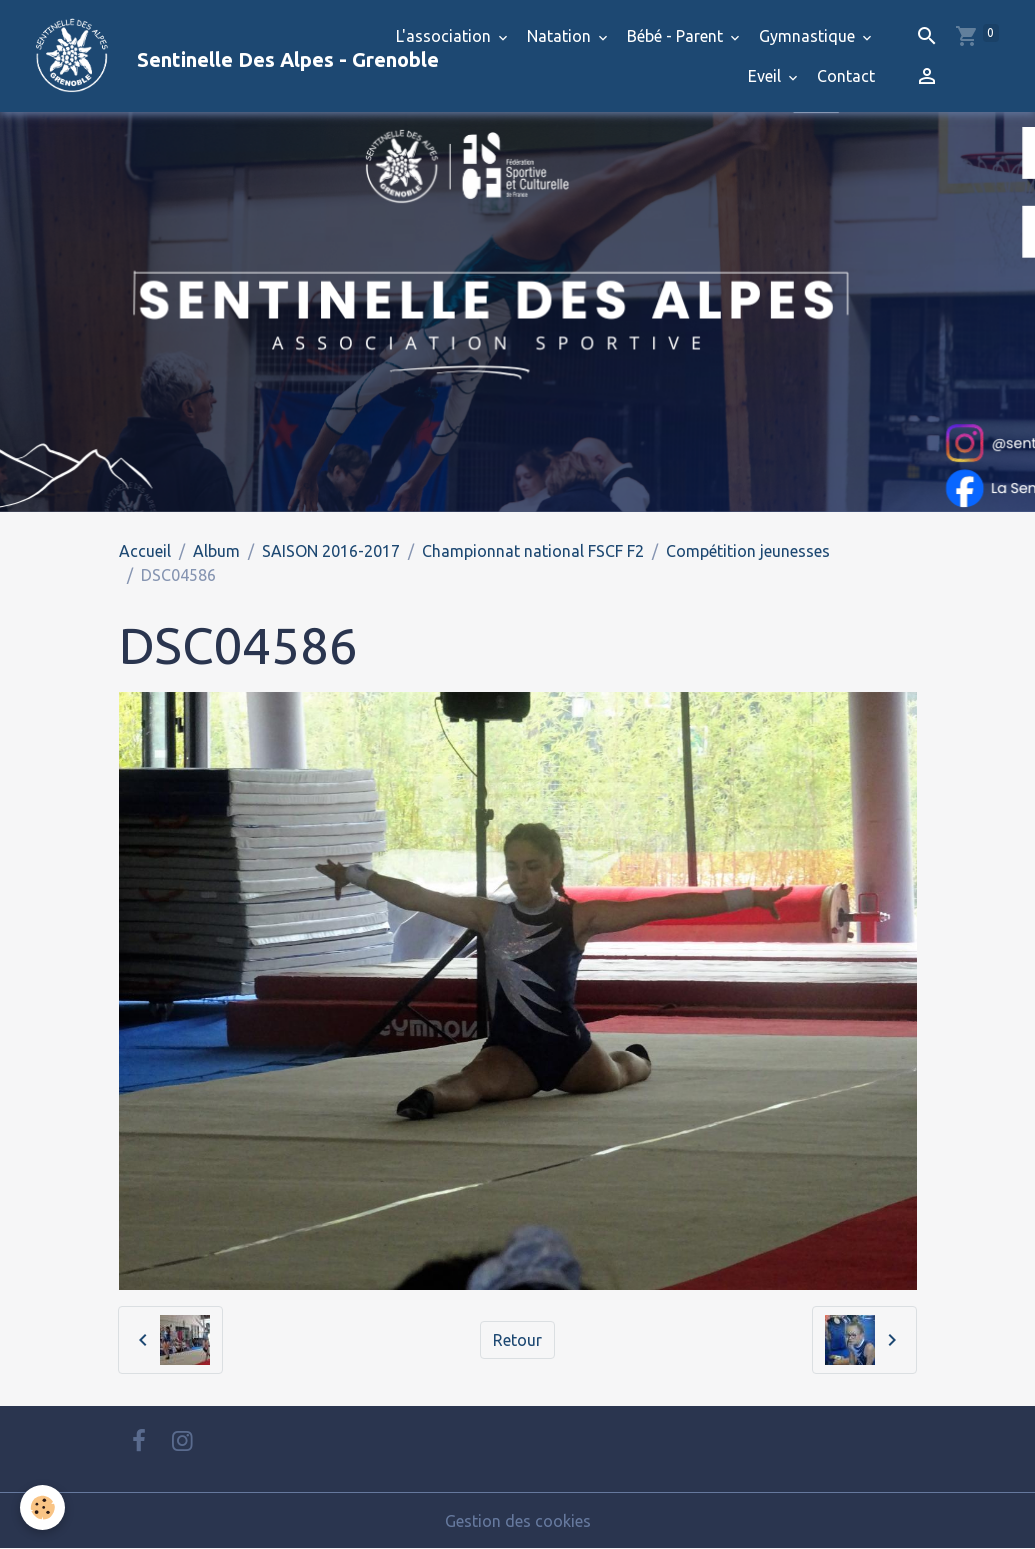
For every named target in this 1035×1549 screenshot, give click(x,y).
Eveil (766, 76)
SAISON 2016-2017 (331, 551)
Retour (517, 1340)
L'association (445, 36)
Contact (846, 76)
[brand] (186, 56)
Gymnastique (809, 36)
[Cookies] (42, 1507)
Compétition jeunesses (748, 551)
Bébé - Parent (677, 36)
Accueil (145, 551)
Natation (561, 36)
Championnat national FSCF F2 (533, 551)
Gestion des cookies (518, 1521)
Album (216, 551)
